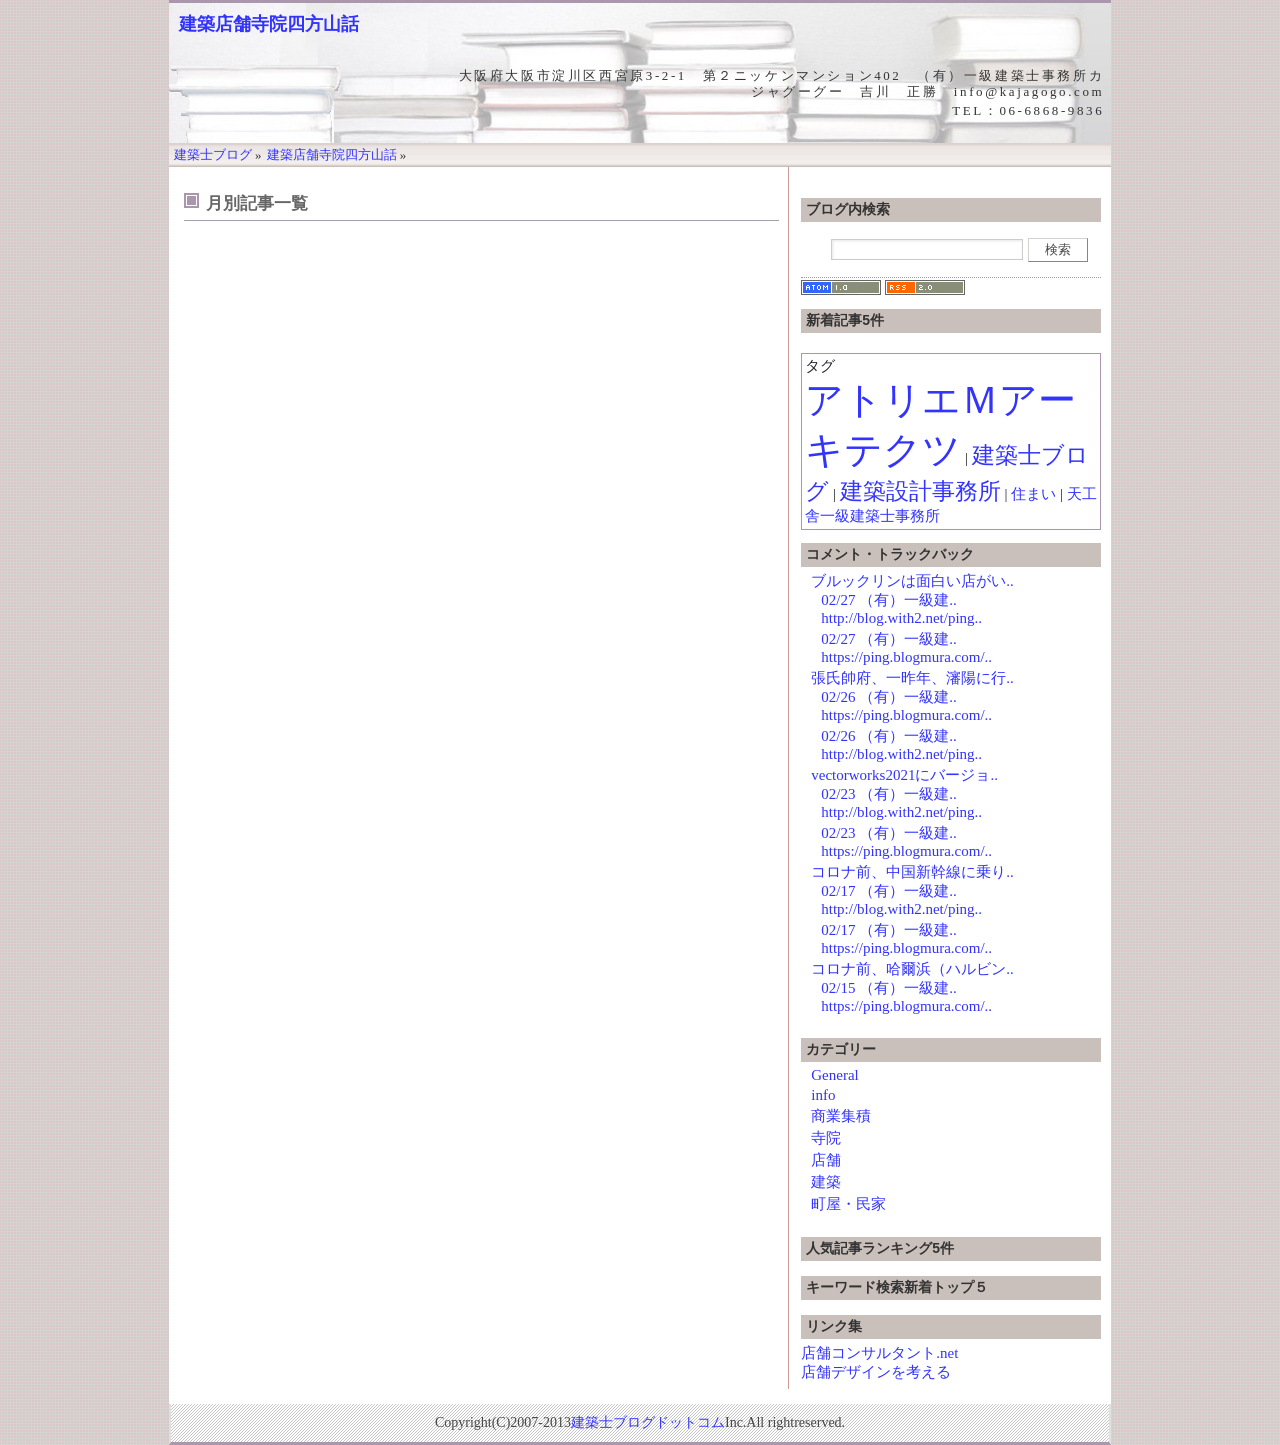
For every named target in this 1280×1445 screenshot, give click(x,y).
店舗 (826, 1160)
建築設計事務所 (920, 491)
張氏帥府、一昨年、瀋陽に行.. (912, 678)
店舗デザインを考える (876, 1372)
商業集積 (841, 1116)
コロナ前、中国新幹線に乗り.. (912, 872)
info (823, 1095)
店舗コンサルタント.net (879, 1353)
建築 (826, 1182)
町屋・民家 (848, 1204)
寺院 (826, 1138)
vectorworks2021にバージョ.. (904, 775)
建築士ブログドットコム (648, 1422)
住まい (1033, 494)
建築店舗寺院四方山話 (269, 24)
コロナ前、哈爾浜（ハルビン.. (912, 969)
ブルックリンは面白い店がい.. (912, 581)
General (834, 1075)
